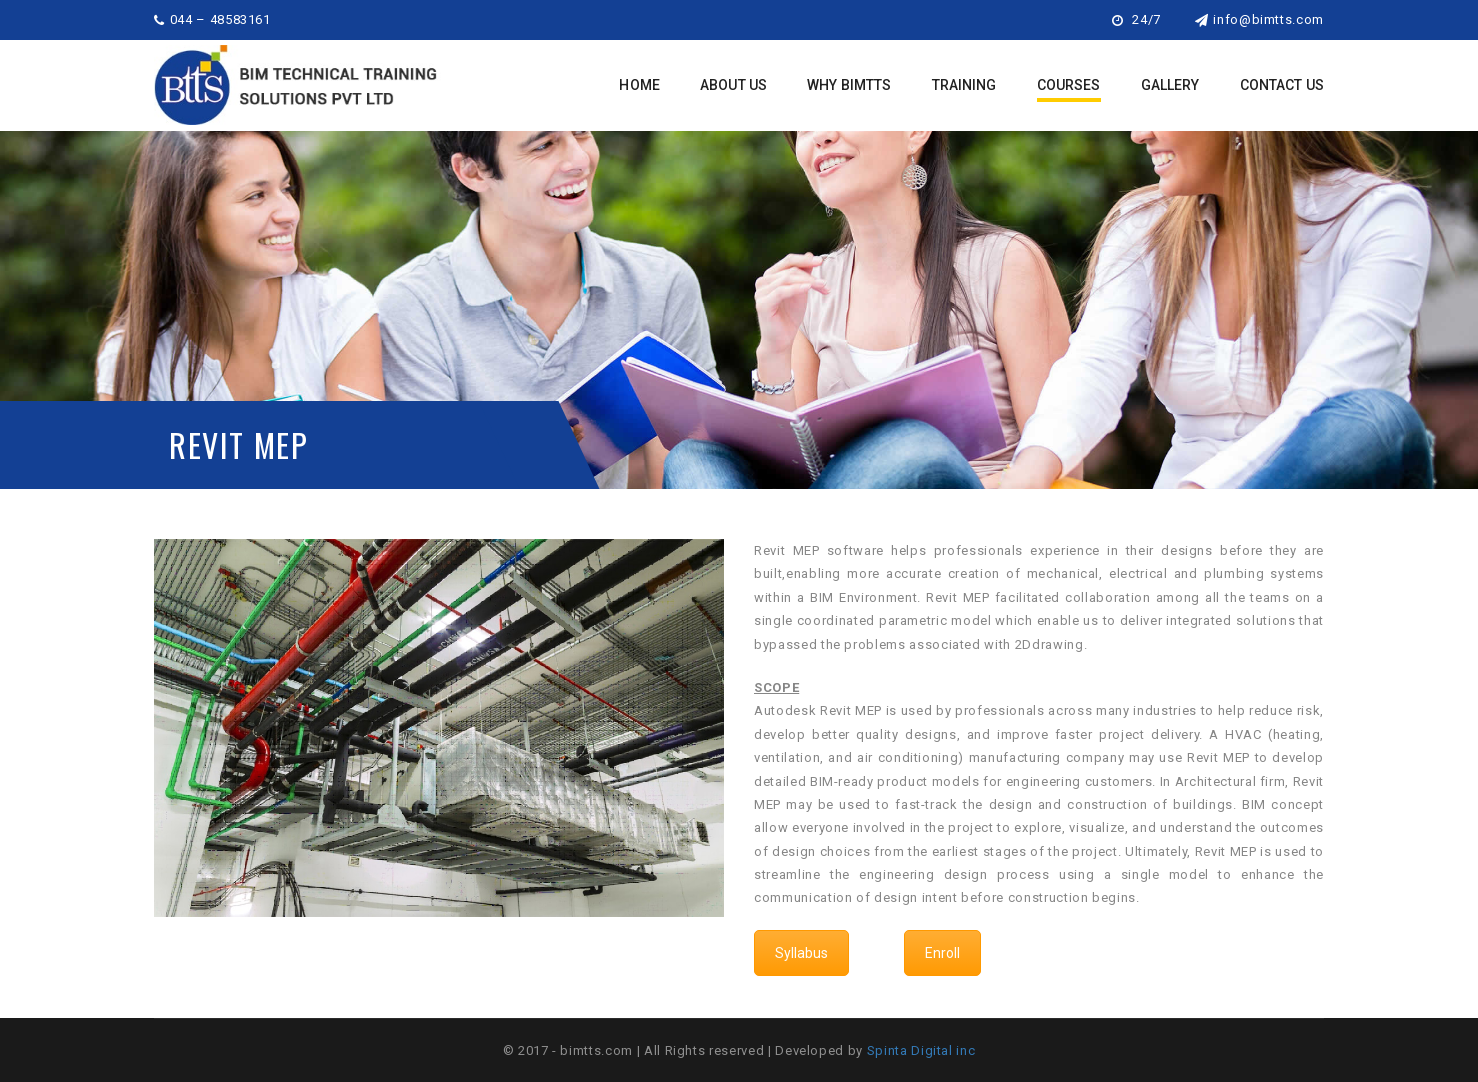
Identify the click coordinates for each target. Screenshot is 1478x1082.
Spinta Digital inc (921, 1050)
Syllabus (801, 953)
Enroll (942, 953)
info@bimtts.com (1259, 19)
